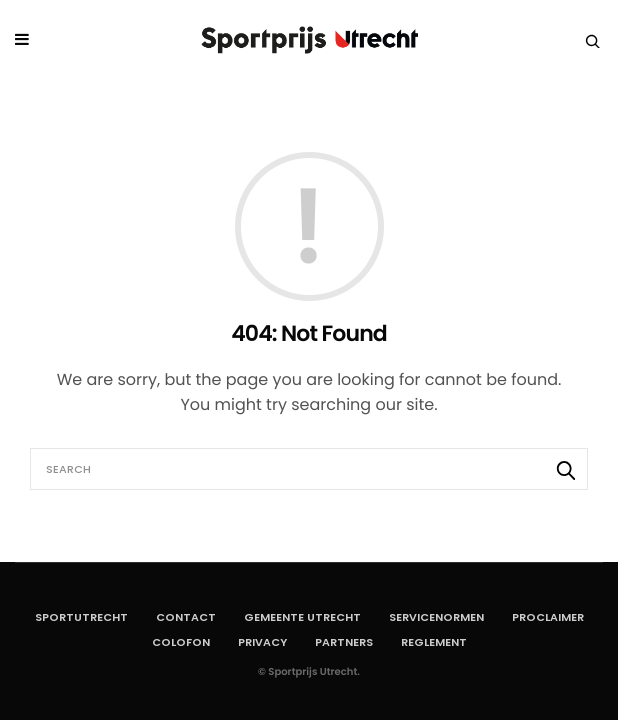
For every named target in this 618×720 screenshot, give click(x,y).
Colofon (181, 642)
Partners (344, 642)
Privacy (262, 642)
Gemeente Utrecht (302, 617)
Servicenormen (436, 617)
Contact (186, 617)
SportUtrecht (81, 617)
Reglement (434, 642)
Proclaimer (548, 617)
